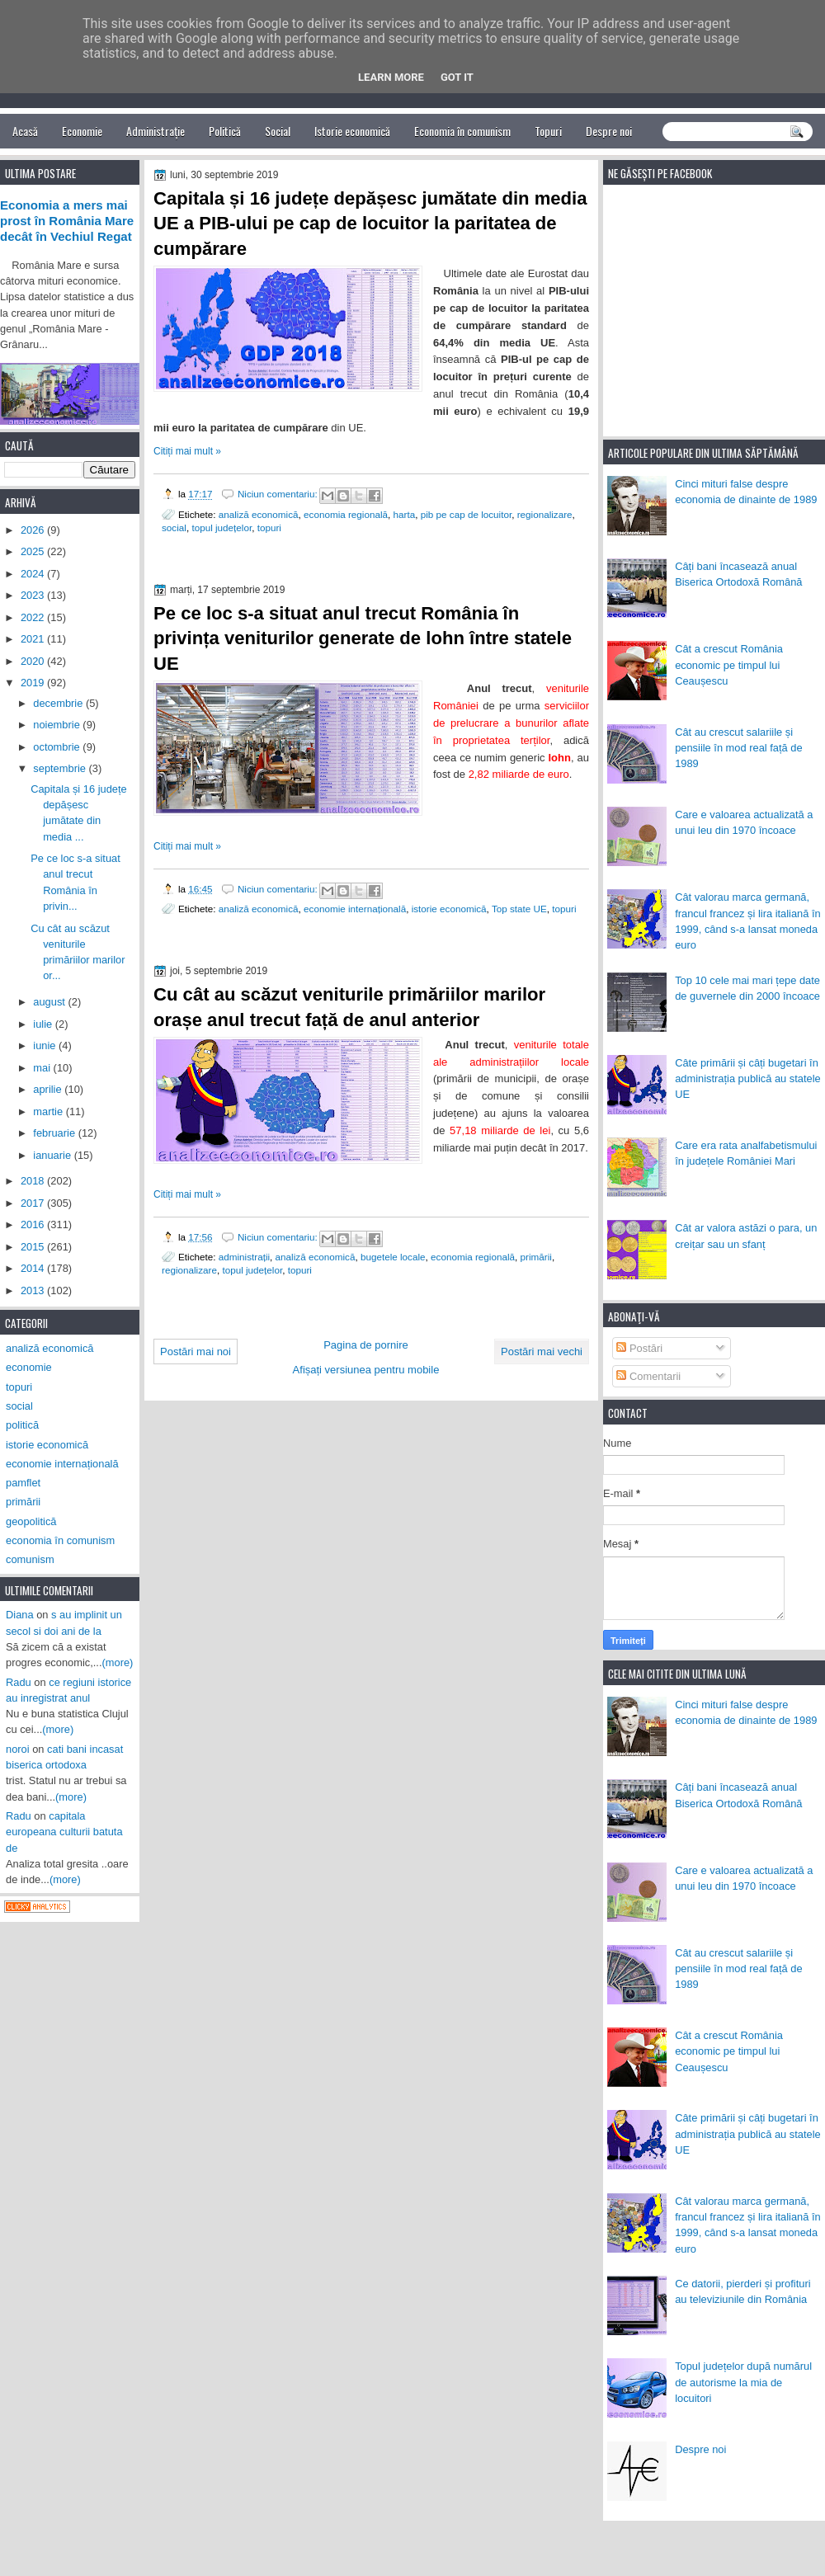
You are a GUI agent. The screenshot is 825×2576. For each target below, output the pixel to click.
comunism (30, 1559)
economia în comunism (60, 1540)
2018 (34, 1181)
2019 (34, 682)
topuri (269, 527)
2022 (34, 617)
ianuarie (53, 1155)
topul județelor (221, 527)
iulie (43, 1024)
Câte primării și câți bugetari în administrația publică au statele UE (748, 1079)
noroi (18, 1749)
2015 (34, 1247)
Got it (457, 77)
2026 (34, 530)
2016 (34, 1224)
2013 (34, 1290)
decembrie (59, 703)
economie (29, 1367)
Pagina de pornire (365, 1345)
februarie (55, 1133)
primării (536, 1256)
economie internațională (355, 908)
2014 (34, 1268)
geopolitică (31, 1521)
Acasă (25, 130)
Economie (82, 130)
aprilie (48, 1089)
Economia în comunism (462, 130)
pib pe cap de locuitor (466, 514)
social (174, 527)
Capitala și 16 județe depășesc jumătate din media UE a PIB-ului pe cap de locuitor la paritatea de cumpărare (370, 224)
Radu (18, 1682)
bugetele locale (393, 1256)
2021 (34, 639)
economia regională (346, 514)
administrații (244, 1256)
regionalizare (545, 514)
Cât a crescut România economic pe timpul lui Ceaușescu (729, 665)
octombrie (57, 747)
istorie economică (449, 908)
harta (405, 514)
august (50, 1002)
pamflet (23, 1482)
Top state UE (519, 908)
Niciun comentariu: (279, 493)
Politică (225, 130)
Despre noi (609, 130)
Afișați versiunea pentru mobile (366, 1369)
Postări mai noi (195, 1351)
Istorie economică (352, 130)
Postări (639, 1348)
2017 (34, 1203)
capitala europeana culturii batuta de (64, 1832)
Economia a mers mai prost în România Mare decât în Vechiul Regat (67, 221)
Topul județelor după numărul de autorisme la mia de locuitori (743, 2382)
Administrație (155, 130)
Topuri (548, 130)
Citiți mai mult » (187, 451)
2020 (34, 661)
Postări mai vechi (541, 1351)
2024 (34, 573)
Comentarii (648, 1376)
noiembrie (57, 724)
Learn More (391, 77)
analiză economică (259, 514)
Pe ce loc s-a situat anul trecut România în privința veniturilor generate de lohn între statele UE (362, 639)
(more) (118, 1662)
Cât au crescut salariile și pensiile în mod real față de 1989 (738, 748)
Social (277, 130)
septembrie (60, 768)
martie (49, 1111)
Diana (20, 1614)
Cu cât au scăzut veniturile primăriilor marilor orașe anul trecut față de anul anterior (349, 1007)
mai (43, 1068)
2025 (34, 551)
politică (22, 1425)
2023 (34, 595)
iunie (46, 1045)
